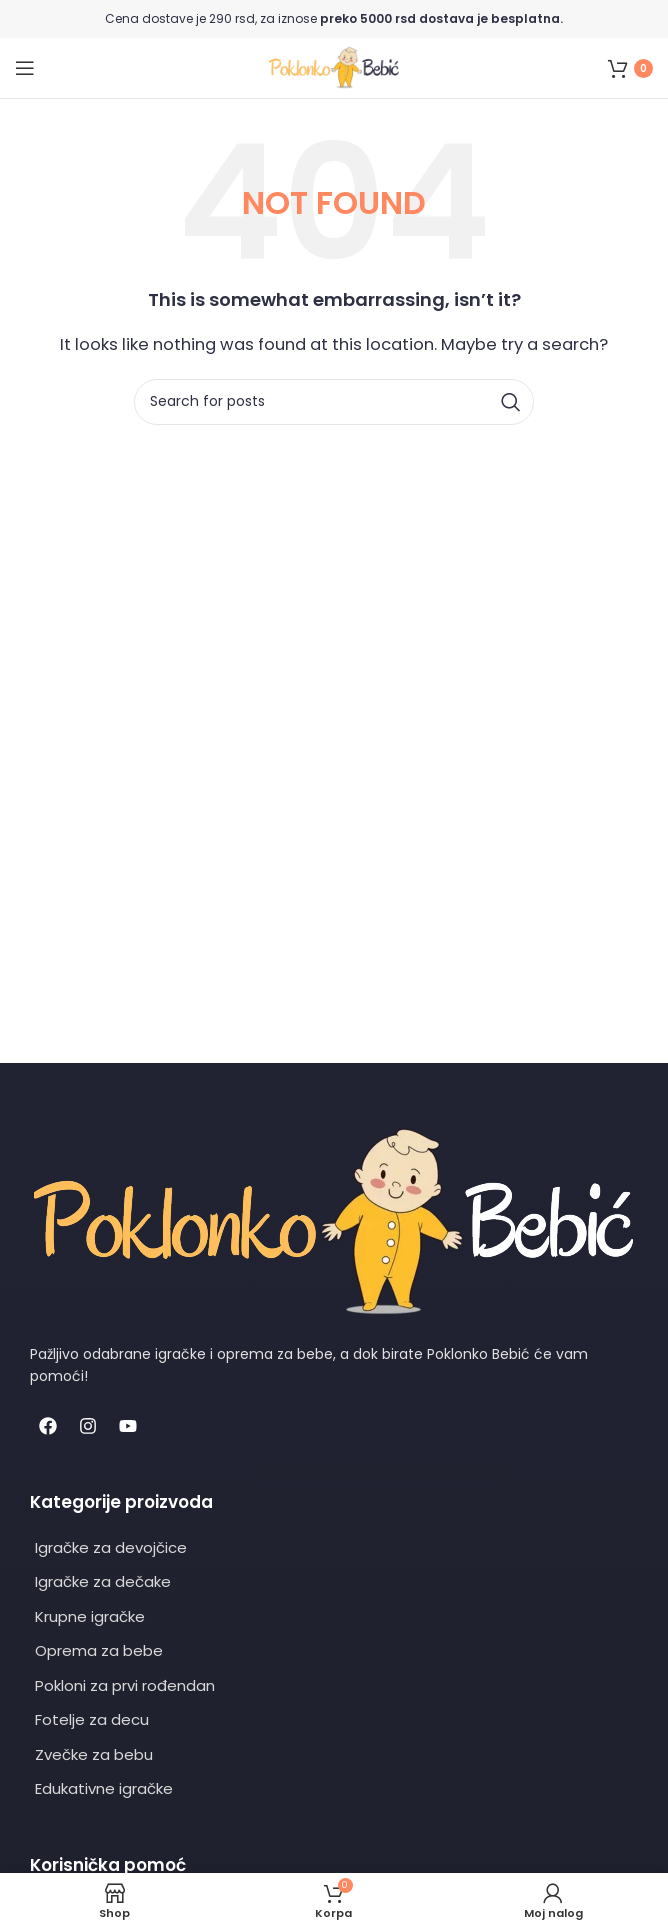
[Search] (334, 402)
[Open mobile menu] (25, 68)
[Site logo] (334, 66)
